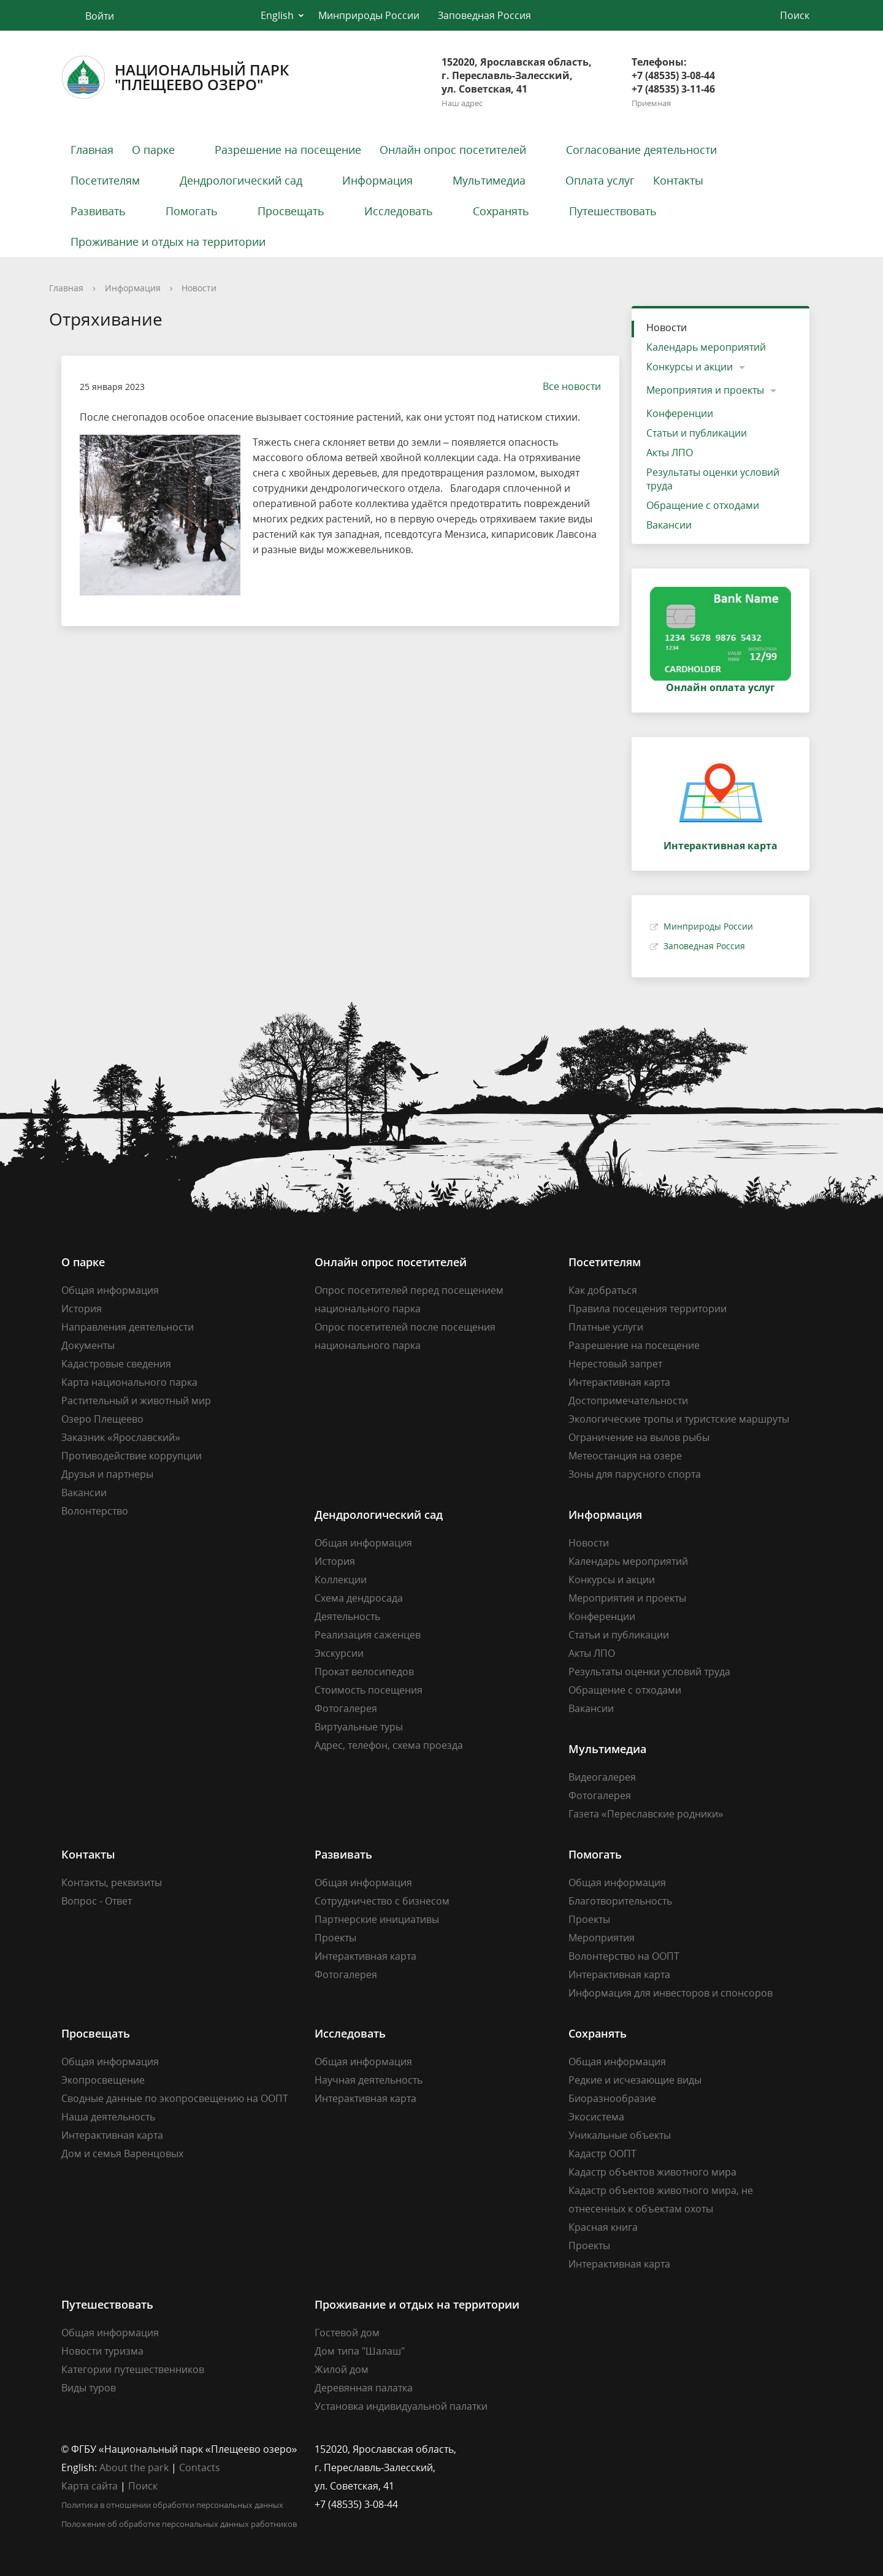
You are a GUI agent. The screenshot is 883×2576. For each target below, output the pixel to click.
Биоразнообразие (612, 2098)
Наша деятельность (108, 2116)
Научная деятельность (368, 2080)
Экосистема (596, 2116)
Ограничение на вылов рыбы (638, 1437)
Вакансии (669, 525)
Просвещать (291, 211)
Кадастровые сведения (116, 1363)
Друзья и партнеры (107, 1474)
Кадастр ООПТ (602, 2153)
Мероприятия (601, 1937)
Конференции (679, 413)
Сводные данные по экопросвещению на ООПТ (174, 2098)
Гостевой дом (347, 2332)
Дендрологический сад (241, 180)
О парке (153, 149)
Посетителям (105, 180)
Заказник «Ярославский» (120, 1437)
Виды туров (88, 2387)
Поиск (143, 2486)
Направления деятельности (127, 1327)
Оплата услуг (600, 180)
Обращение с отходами (702, 505)
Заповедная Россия (484, 15)
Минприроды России (368, 15)
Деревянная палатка (364, 2387)
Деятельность (347, 1616)
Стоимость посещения (368, 1690)
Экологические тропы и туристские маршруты (678, 1419)
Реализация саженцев (368, 1635)
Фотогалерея (346, 1708)
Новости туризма (102, 2351)
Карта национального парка (129, 1382)
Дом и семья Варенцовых (122, 2153)
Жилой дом (342, 2369)
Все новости (565, 386)
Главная (92, 149)
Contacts (199, 2467)
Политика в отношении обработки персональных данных (172, 2504)
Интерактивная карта (619, 1382)
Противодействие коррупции (131, 1455)
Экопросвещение (103, 2080)
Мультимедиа (489, 180)
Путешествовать (613, 211)
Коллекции (341, 1579)
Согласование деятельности (641, 149)
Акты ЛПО (669, 452)
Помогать (192, 211)
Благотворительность (620, 1901)
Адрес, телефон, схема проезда (389, 1745)
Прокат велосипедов (364, 1671)
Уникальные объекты (619, 2135)
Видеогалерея (602, 1777)
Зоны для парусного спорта (634, 1474)
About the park (134, 2467)
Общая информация (110, 1290)
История (81, 1308)
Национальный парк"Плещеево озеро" (175, 77)
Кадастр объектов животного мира (652, 2172)
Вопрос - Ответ (96, 1901)
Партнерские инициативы (377, 1919)
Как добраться (602, 1290)
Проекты (335, 1937)
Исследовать (398, 211)
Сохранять (501, 211)
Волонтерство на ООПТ (623, 1956)
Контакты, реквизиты (111, 1882)
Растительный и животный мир (136, 1400)
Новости (199, 288)
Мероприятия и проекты (705, 390)
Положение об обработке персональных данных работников (179, 2523)
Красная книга (603, 2227)
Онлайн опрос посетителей (453, 149)
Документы (88, 1345)
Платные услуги (605, 1327)
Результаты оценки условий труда (712, 478)
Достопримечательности (628, 1400)
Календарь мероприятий (706, 347)
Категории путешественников (132, 2369)
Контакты (678, 180)
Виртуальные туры (359, 1726)
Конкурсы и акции (689, 366)
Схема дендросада (359, 1598)
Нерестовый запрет (615, 1363)
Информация (377, 180)
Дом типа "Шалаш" (360, 2351)
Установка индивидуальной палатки (401, 2406)
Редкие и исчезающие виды (634, 2080)
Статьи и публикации (696, 433)
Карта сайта (89, 2486)
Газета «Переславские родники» (646, 1814)
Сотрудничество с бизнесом (382, 1901)
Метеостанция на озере (625, 1455)
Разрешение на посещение (288, 149)
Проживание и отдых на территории (168, 241)
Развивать (98, 211)
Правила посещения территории (647, 1308)
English (277, 15)
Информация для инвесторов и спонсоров (670, 1993)
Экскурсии (339, 1653)
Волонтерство (94, 1511)
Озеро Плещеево (102, 1419)
